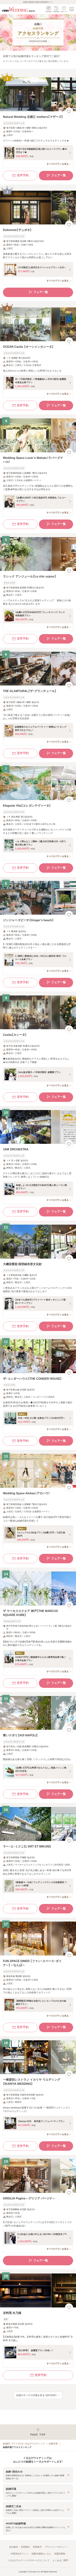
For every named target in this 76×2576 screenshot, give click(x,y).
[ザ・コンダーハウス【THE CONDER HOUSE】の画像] (38, 1356)
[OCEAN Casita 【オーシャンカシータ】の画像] (38, 324)
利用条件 (37, 2547)
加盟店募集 (59, 2553)
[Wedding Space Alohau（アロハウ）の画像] (38, 1471)
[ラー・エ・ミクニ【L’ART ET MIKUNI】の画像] (38, 1824)
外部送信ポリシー (19, 2553)
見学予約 (20, 175)
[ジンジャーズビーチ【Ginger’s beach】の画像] (38, 898)
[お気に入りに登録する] (69, 111)
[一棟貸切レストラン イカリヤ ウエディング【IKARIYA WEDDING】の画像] (38, 2057)
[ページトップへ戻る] (38, 2432)
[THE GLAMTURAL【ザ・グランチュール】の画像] (38, 669)
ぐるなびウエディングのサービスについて (29, 2560)
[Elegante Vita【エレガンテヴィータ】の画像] (38, 783)
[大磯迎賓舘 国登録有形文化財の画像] (38, 1242)
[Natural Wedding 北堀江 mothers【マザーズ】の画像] (38, 94)
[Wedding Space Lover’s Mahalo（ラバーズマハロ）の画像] (38, 435)
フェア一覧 (56, 175)
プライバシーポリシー (56, 2547)
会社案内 (13, 2547)
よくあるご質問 (60, 2560)
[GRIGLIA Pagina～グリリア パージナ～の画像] (38, 2176)
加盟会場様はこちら (41, 2553)
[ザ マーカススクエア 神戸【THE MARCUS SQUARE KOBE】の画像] (38, 1588)
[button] (38, 2475)
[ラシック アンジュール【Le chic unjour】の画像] (38, 554)
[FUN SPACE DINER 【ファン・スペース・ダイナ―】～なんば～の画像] (38, 1939)
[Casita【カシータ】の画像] (38, 1012)
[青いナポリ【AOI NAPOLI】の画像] (38, 1713)
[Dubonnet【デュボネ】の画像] (38, 208)
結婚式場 (53, 2443)
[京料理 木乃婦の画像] (38, 2290)
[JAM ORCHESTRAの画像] (38, 1127)
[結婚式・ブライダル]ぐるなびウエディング (24, 2443)
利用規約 (25, 2547)
